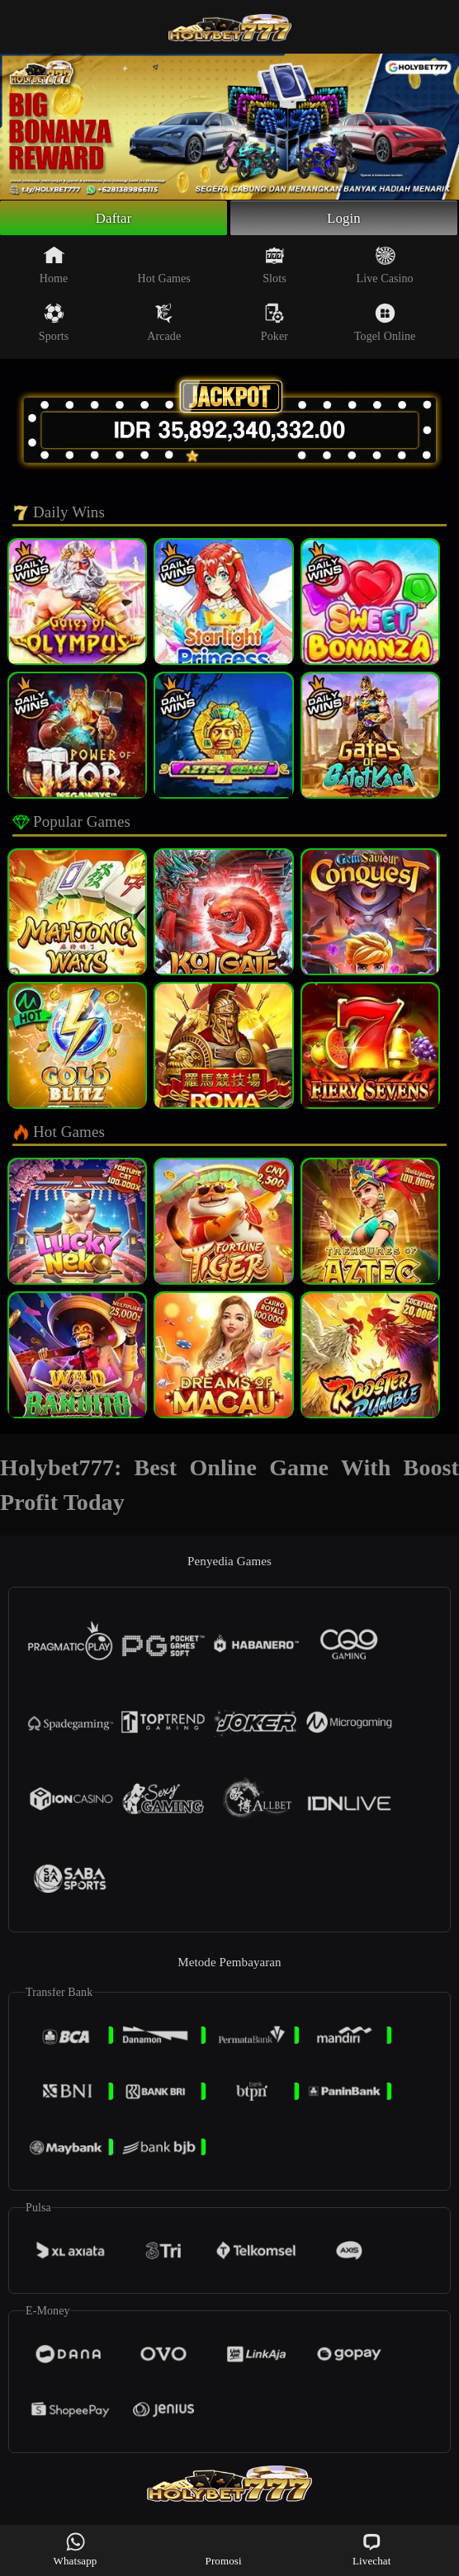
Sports (54, 326)
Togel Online (384, 326)
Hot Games (164, 268)
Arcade (164, 326)
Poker (274, 326)
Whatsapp (75, 2549)
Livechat (371, 2549)
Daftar (113, 219)
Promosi (224, 2549)
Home (54, 268)
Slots (274, 268)
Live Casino (385, 268)
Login (344, 219)
